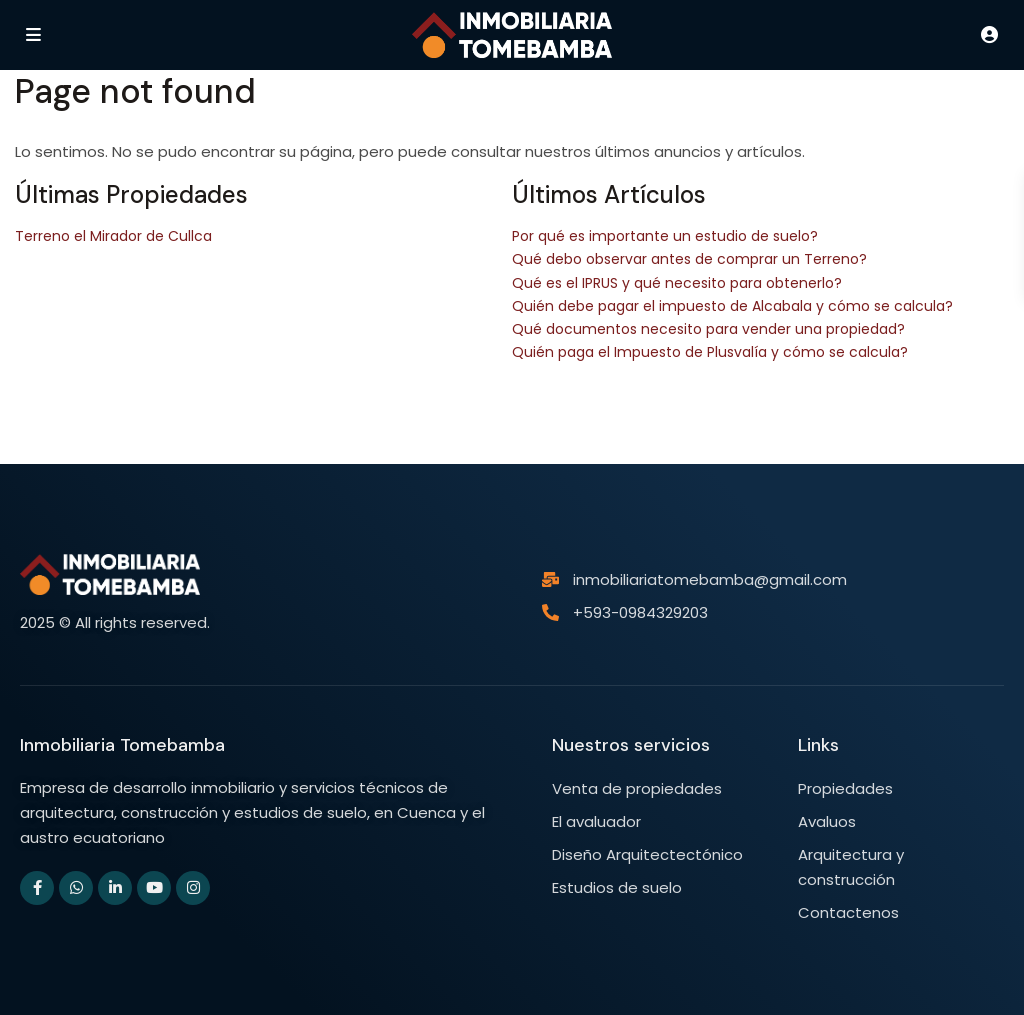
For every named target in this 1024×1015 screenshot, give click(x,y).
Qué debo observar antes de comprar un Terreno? (689, 259)
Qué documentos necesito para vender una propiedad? (708, 329)
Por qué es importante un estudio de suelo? (665, 236)
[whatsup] (76, 888)
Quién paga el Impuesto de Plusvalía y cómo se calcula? (710, 352)
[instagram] (193, 888)
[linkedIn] (115, 888)
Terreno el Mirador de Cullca (113, 236)
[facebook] (37, 888)
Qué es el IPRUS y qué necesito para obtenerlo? (677, 283)
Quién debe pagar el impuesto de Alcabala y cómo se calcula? (732, 306)
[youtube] (154, 888)
